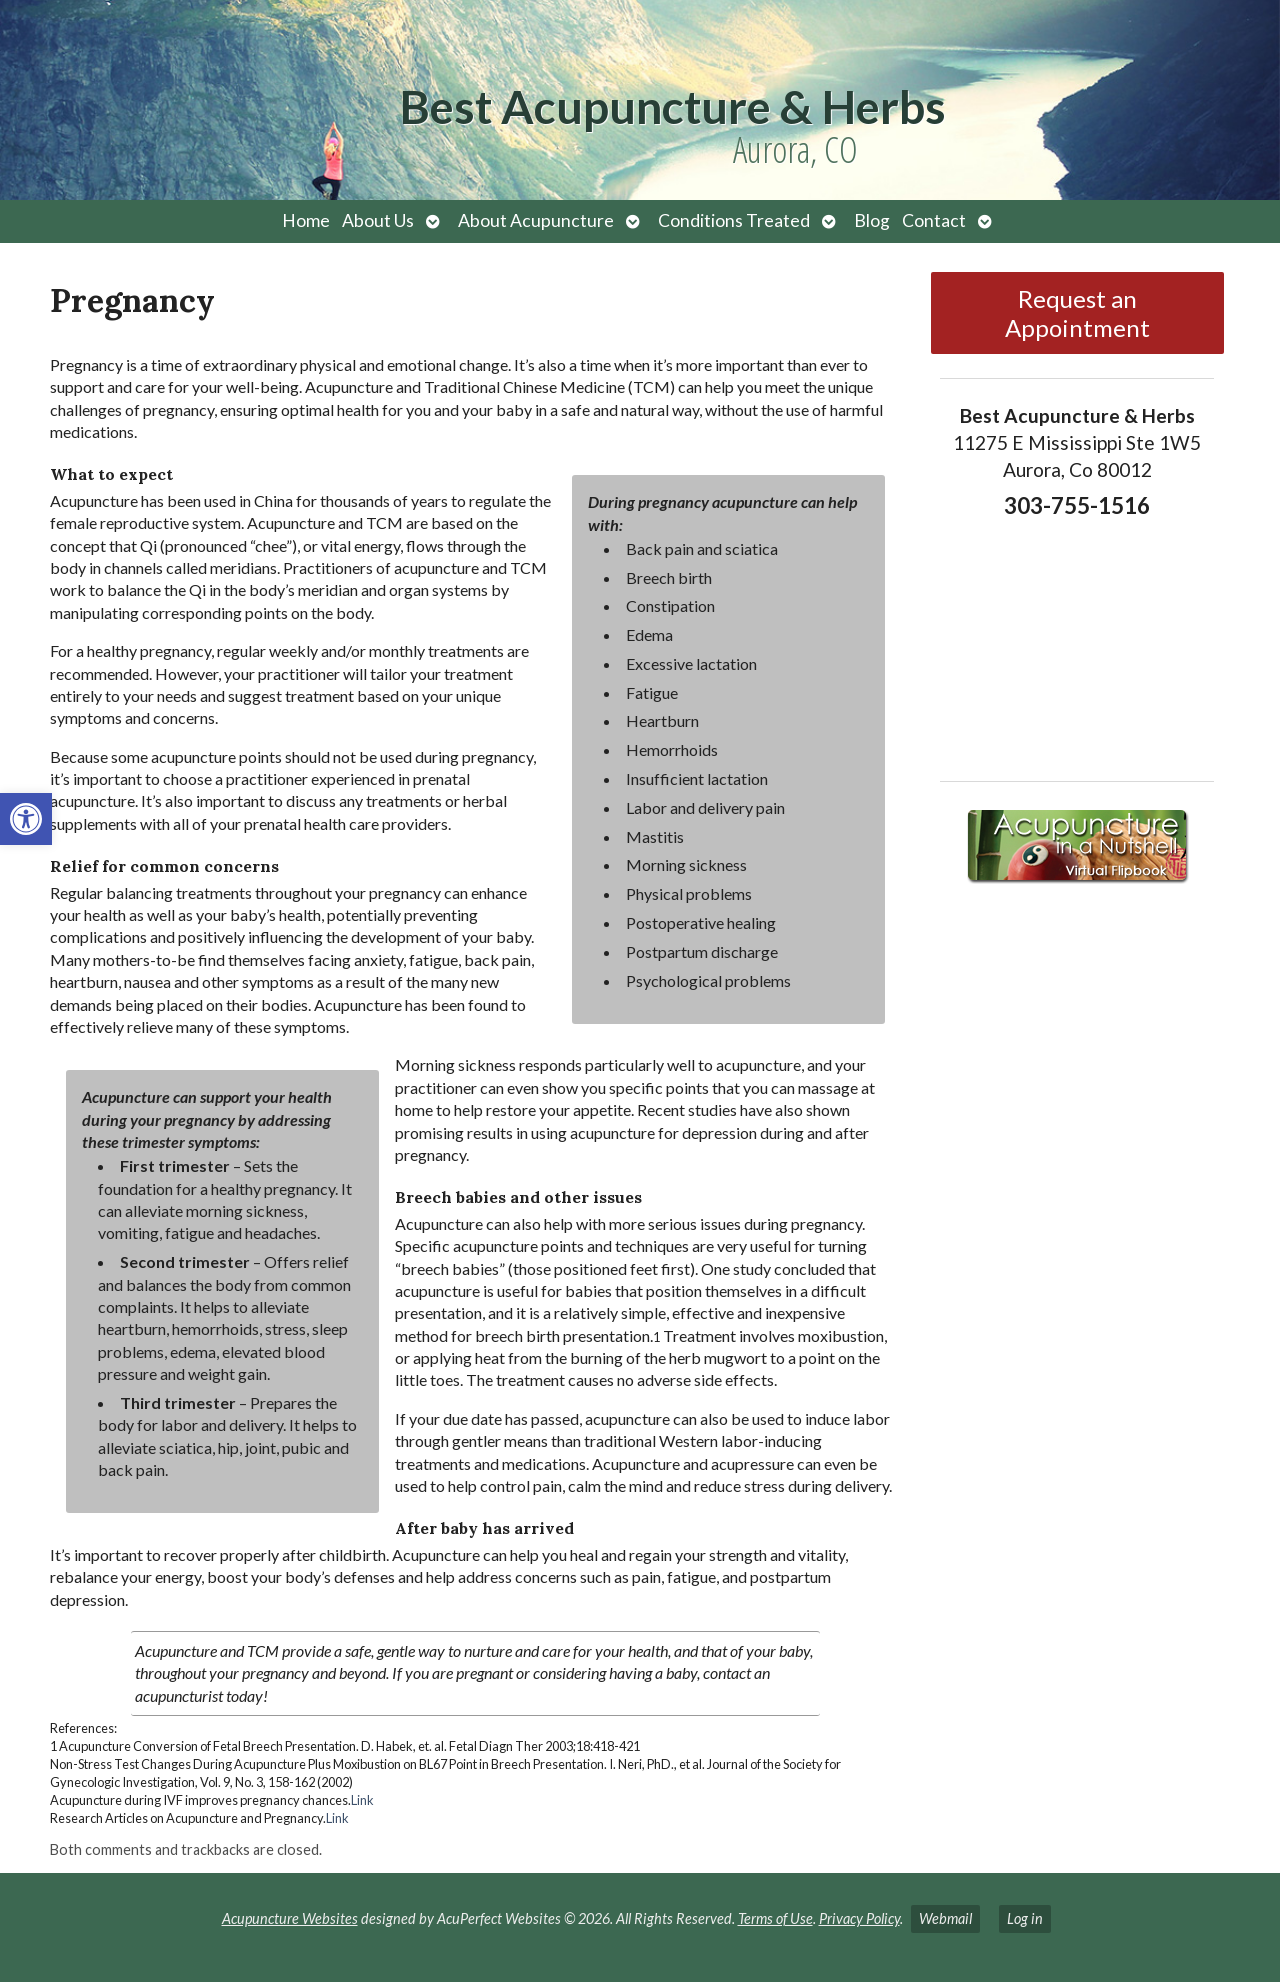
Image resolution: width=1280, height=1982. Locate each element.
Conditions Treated (734, 220)
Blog (872, 220)
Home (306, 220)
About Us (378, 220)
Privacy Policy (859, 1918)
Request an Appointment (1077, 313)
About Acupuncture (536, 220)
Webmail (945, 1918)
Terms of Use (775, 1918)
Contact (934, 220)
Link (362, 1800)
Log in (1025, 1918)
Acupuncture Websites (290, 1918)
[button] (26, 819)
